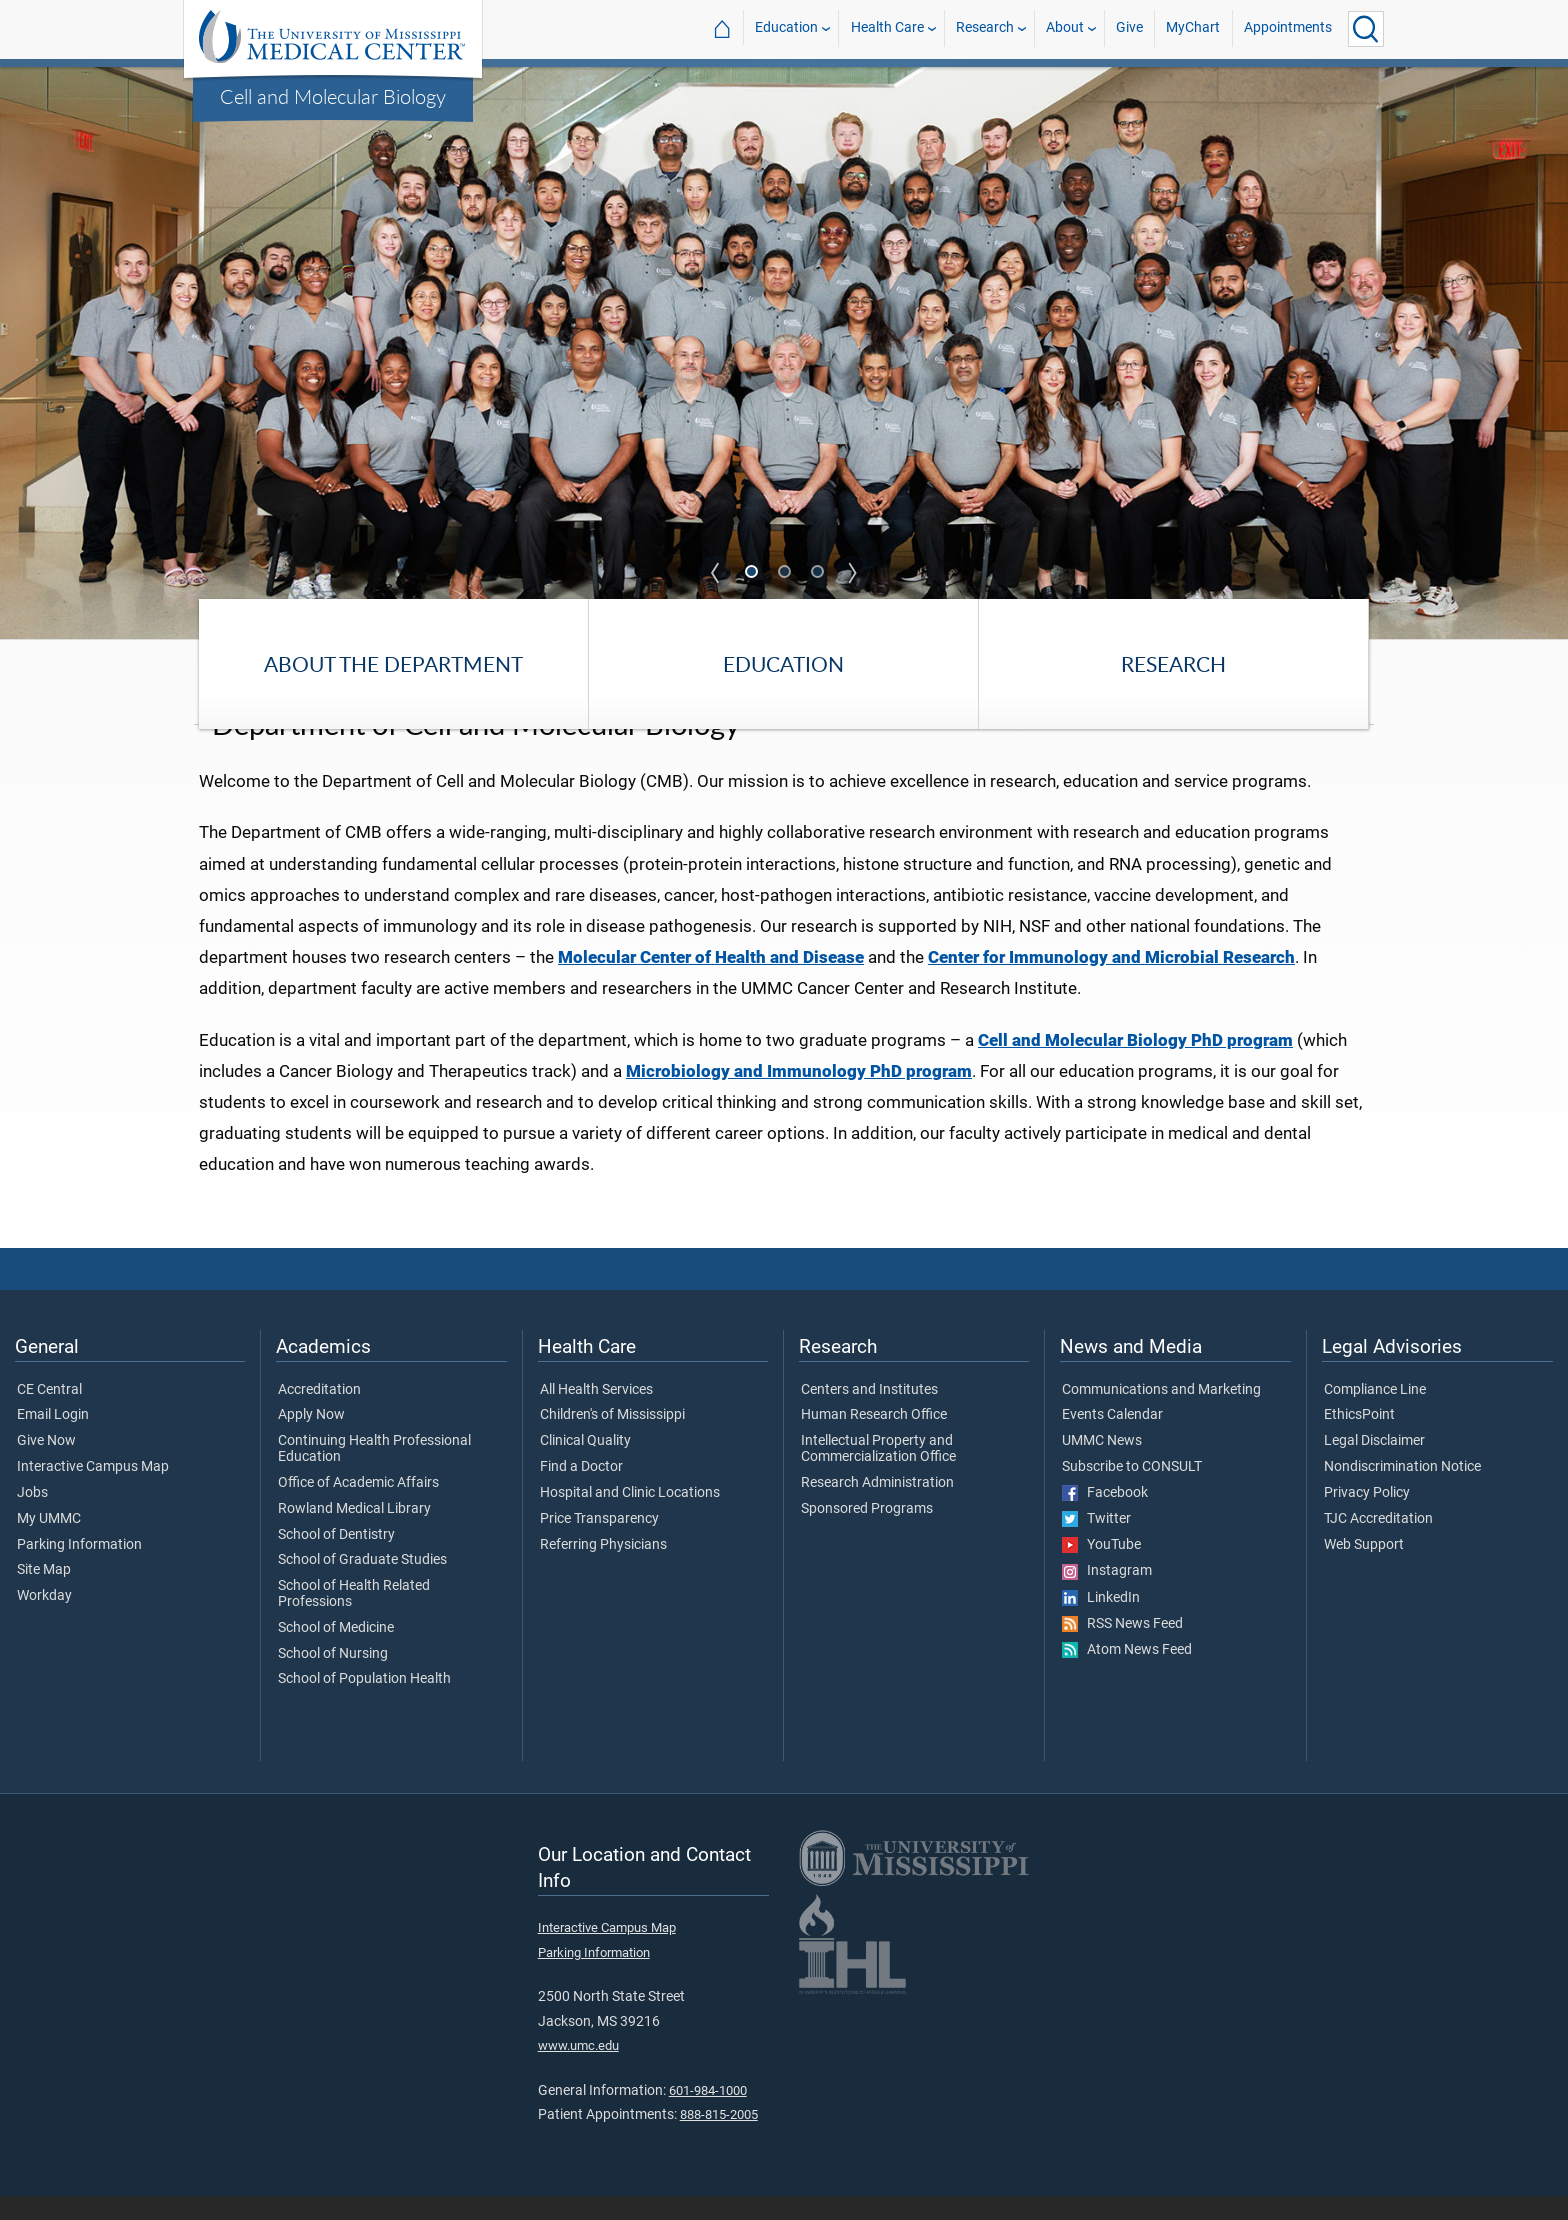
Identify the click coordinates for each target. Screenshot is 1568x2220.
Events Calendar (1112, 1440)
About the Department (393, 663)
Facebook (1105, 1517)
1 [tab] (753, 574)
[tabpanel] (784, 351)
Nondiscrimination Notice (1402, 1492)
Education (786, 28)
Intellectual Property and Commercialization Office (878, 1474)
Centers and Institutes (869, 1414)
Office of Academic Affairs (358, 1507)
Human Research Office (874, 1440)
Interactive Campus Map (93, 1492)
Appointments (1288, 28)
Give (1129, 28)
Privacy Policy (1367, 1517)
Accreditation (319, 1414)
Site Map (44, 1595)
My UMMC (49, 1543)
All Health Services (596, 1414)
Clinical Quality (585, 1466)
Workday (44, 1621)
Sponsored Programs (867, 1533)
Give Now (46, 1466)
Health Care (887, 28)
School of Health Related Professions (354, 1619)
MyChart (1193, 28)
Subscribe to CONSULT (1132, 1492)
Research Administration (877, 1507)
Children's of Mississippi (612, 1440)
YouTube (1101, 1570)
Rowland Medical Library (354, 1533)
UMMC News (1102, 1466)
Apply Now (311, 1440)
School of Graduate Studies (362, 1585)
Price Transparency (599, 1543)
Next (853, 573)
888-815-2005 (719, 2139)
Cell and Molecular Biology (333, 96)
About (1065, 28)
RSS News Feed (1122, 1648)
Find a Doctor (581, 1492)
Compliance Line (1375, 1414)
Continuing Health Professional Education (374, 1474)
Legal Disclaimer (1374, 1466)
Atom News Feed (1127, 1675)
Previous (716, 573)
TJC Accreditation (1378, 1543)
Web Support (1364, 1569)
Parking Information (79, 1569)
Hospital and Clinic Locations (630, 1517)
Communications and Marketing (1161, 1414)
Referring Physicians (603, 1569)
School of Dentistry (336, 1559)
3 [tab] (819, 574)
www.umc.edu (578, 2070)
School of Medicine (336, 1652)
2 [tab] (786, 574)
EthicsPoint (1359, 1440)
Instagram (1107, 1596)
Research (985, 28)
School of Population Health (364, 1704)
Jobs (32, 1517)
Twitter (1096, 1544)
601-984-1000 (708, 2114)
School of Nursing (333, 1678)
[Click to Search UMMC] (1366, 29)
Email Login (53, 1440)
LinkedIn (1101, 1622)
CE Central (49, 1414)
